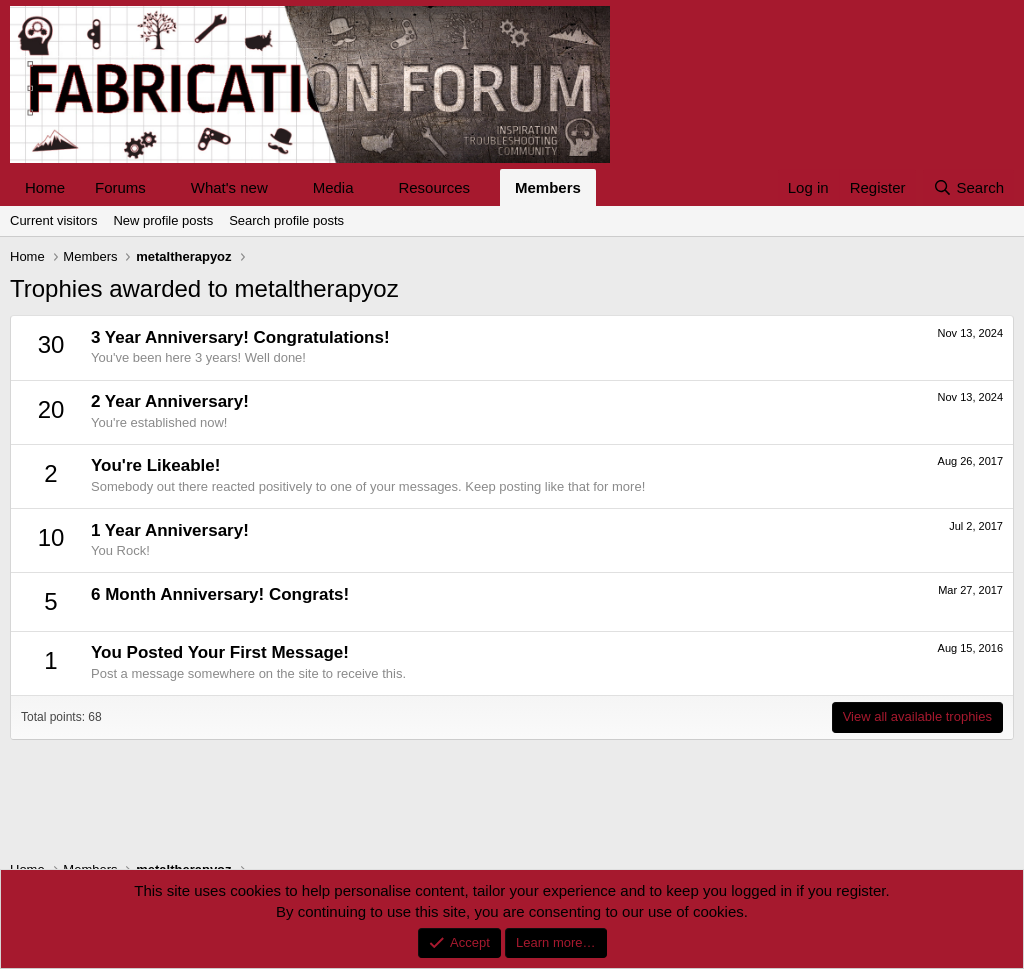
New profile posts (163, 220)
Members (548, 187)
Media (333, 187)
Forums (120, 187)
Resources (434, 187)
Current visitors (53, 220)
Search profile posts (286, 220)
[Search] (968, 187)
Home (45, 187)
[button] (162, 187)
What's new (229, 187)
